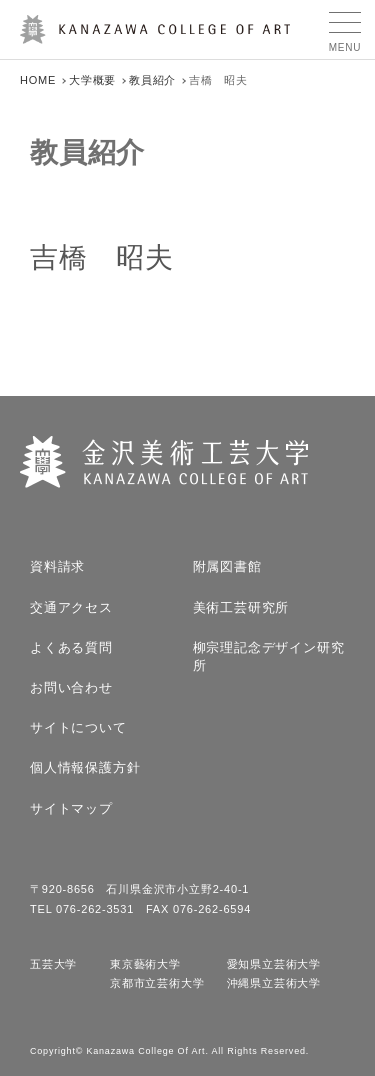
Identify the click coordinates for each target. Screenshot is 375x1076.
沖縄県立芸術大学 (274, 983)
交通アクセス (71, 607)
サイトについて (78, 727)
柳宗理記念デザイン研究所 (269, 656)
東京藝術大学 (145, 964)
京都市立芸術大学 (157, 983)
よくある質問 (71, 647)
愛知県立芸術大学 (274, 964)
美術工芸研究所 (241, 607)
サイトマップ (71, 808)
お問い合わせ (71, 687)
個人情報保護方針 (85, 767)
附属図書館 (227, 566)
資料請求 (57, 566)
